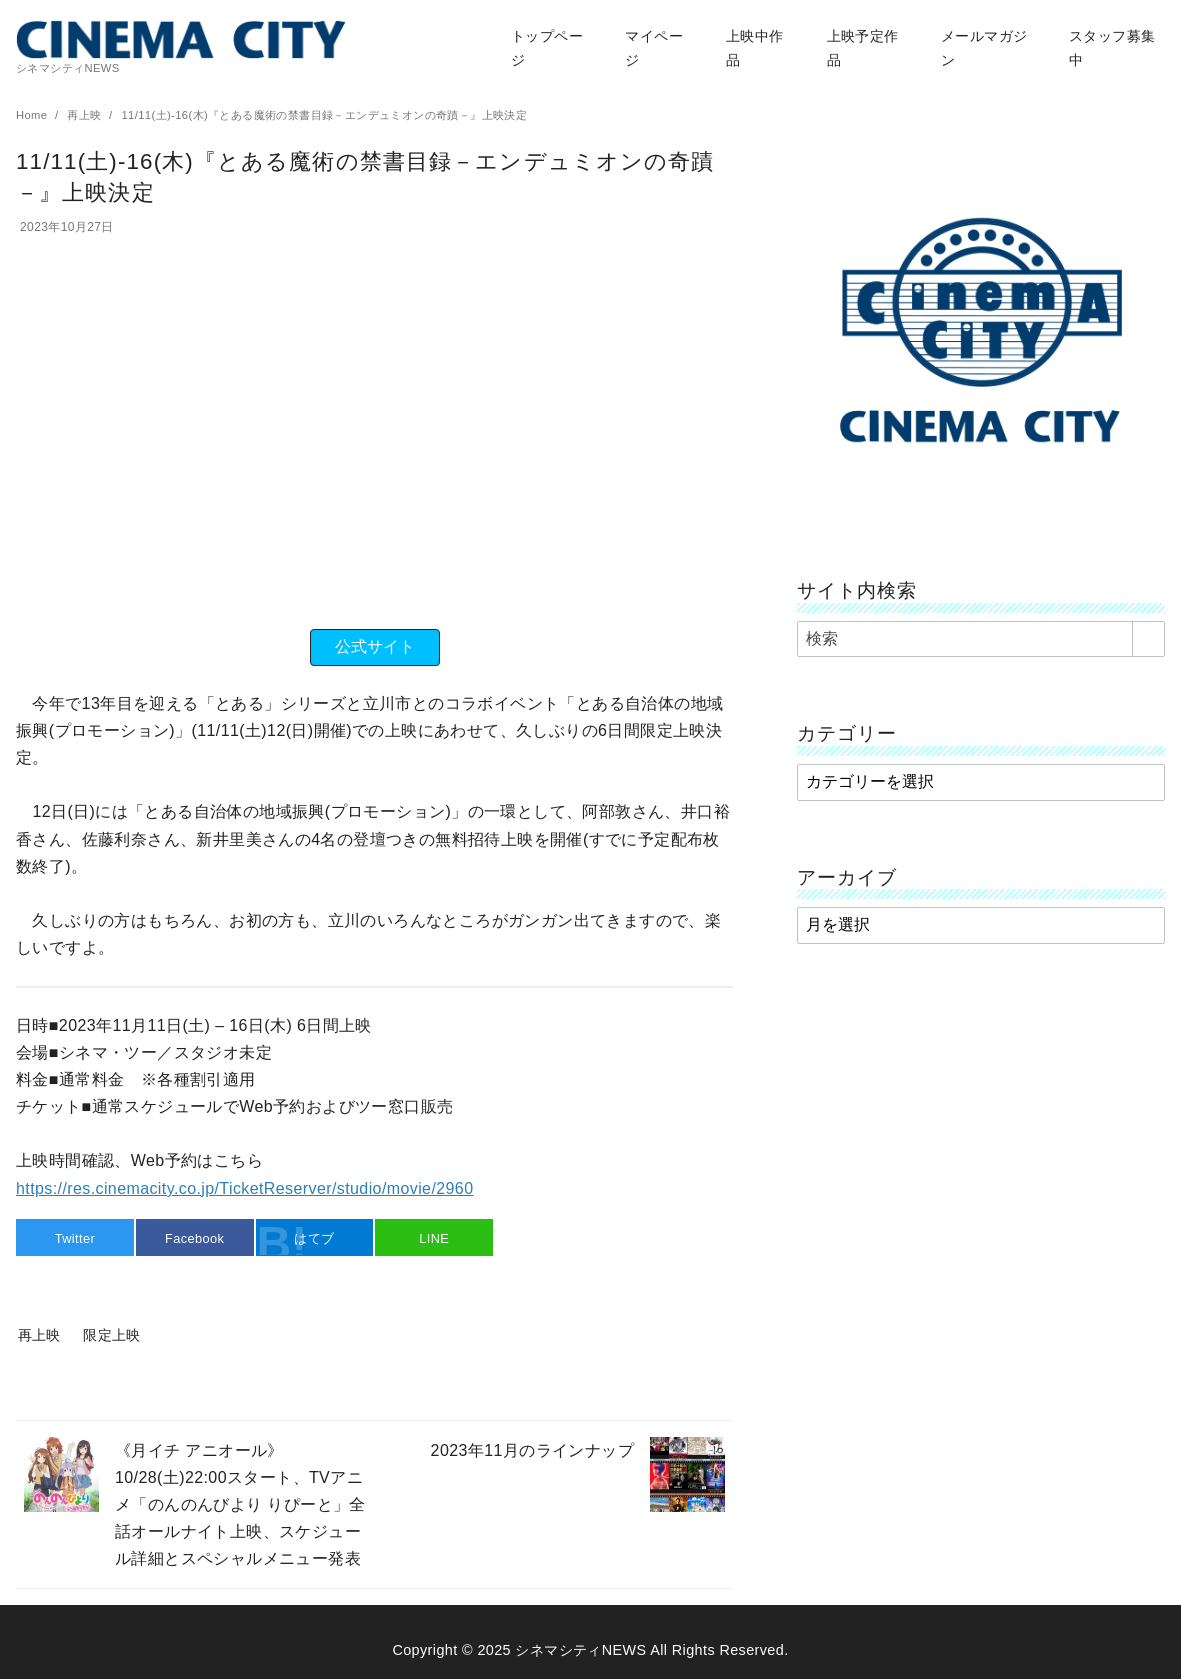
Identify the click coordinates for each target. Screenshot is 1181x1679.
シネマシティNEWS (580, 1650)
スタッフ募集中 (1112, 48)
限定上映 (112, 1335)
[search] (1148, 639)
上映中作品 (755, 48)
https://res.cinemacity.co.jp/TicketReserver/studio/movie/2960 (244, 1188)
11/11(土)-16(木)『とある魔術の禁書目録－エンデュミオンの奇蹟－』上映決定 (324, 115)
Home (33, 115)
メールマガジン (984, 48)
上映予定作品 (863, 48)
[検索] (981, 639)
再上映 (86, 115)
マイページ (654, 48)
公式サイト (375, 646)
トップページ (547, 48)
